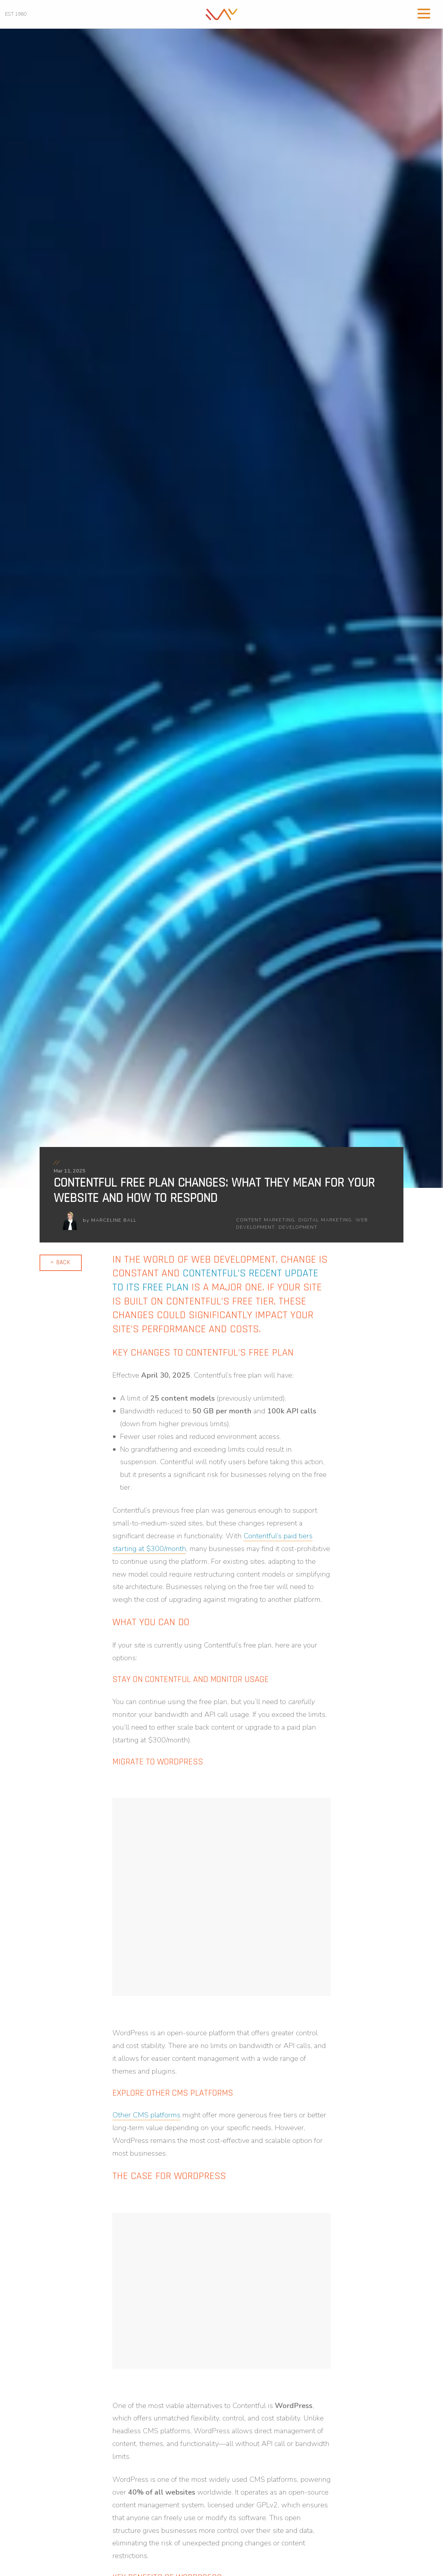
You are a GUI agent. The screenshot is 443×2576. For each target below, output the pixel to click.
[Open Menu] (423, 12)
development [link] (298, 1227)
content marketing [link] (265, 1220)
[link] (222, 14)
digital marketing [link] (325, 1220)
